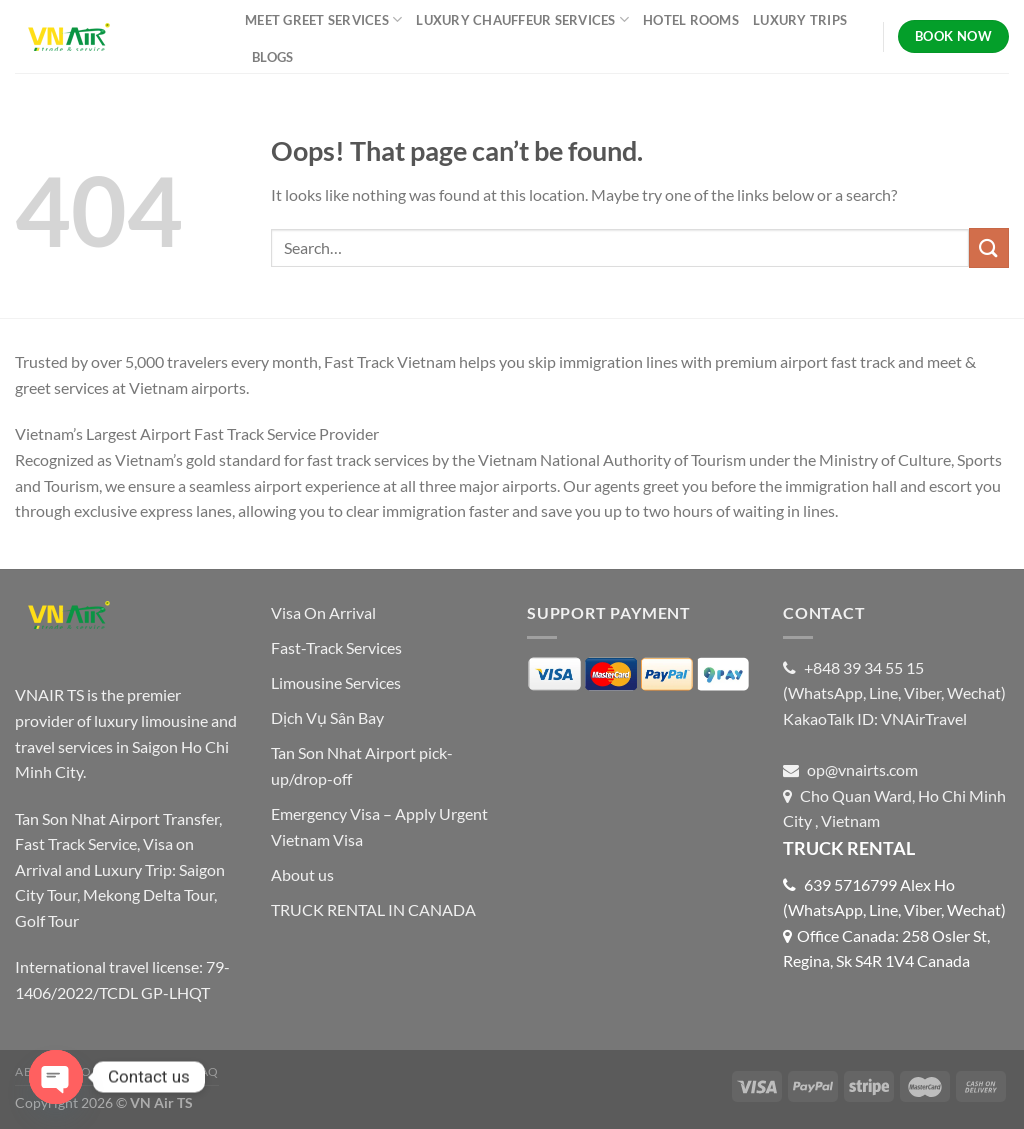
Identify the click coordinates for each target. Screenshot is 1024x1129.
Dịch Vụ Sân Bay (327, 717)
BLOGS (272, 57)
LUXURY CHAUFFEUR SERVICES (522, 19)
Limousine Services (336, 682)
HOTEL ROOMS (691, 20)
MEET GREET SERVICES (323, 19)
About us (302, 874)
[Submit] (989, 247)
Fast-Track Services (336, 647)
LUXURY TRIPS (800, 20)
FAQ (206, 1071)
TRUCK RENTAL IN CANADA (373, 909)
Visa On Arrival (323, 612)
